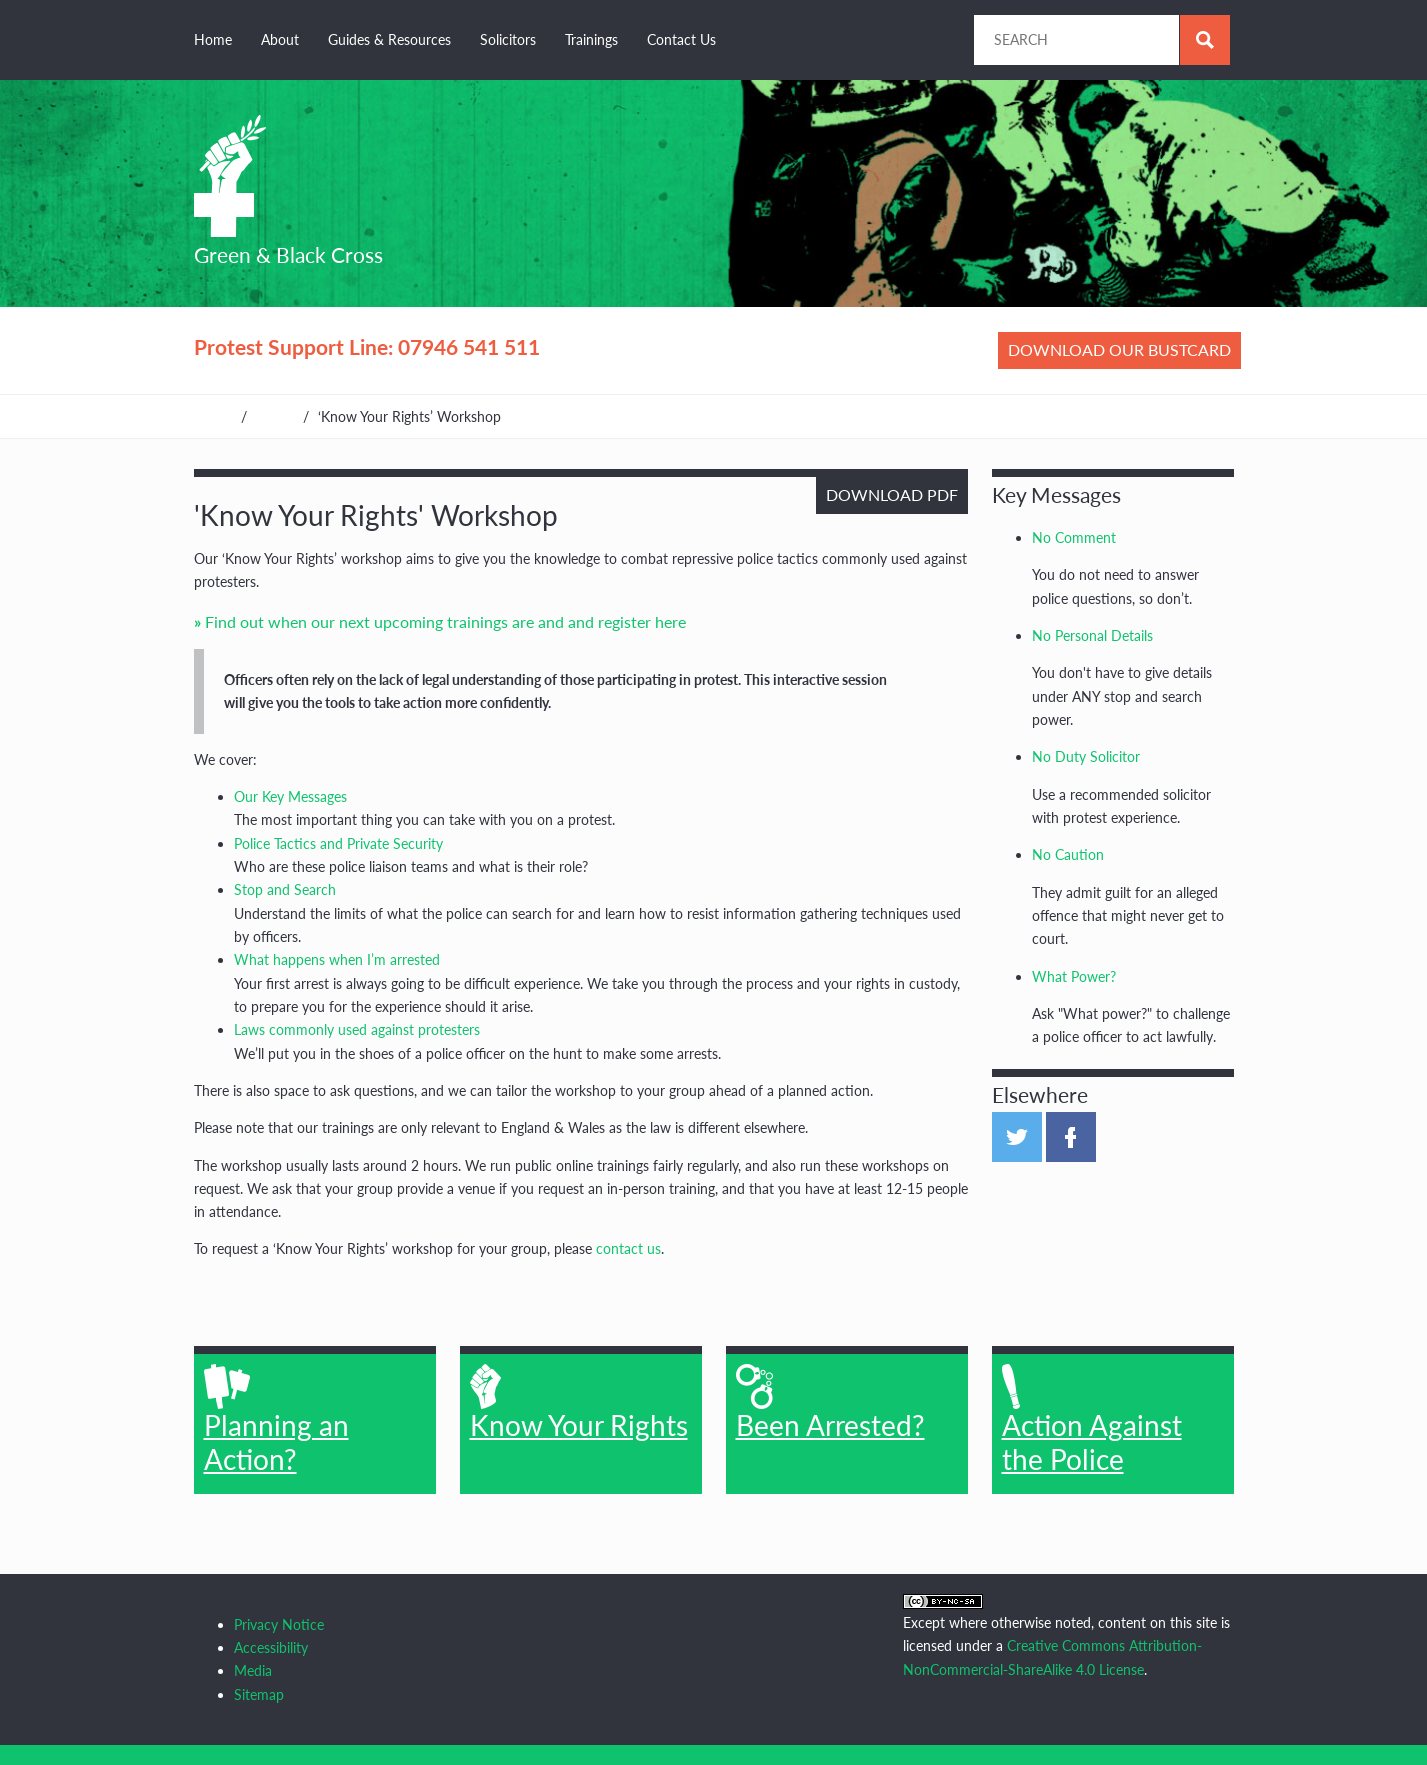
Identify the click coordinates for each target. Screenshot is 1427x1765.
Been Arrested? (830, 1403)
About (280, 39)
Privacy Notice (279, 1624)
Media (253, 1670)
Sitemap (259, 1694)
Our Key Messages (290, 796)
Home (213, 39)
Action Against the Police (1092, 1420)
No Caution (1068, 854)
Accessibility (271, 1647)
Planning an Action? (276, 1420)
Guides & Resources (389, 39)
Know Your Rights (579, 1403)
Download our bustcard (1119, 349)
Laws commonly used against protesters (357, 1029)
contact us (628, 1248)
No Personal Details (1092, 635)
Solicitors (508, 39)
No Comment (1074, 537)
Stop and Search (285, 889)
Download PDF (892, 494)
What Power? (1074, 976)
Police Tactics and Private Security (338, 843)
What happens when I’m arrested (337, 959)
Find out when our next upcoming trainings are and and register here (445, 621)
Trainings (591, 39)
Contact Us (681, 39)
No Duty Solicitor (1086, 756)
